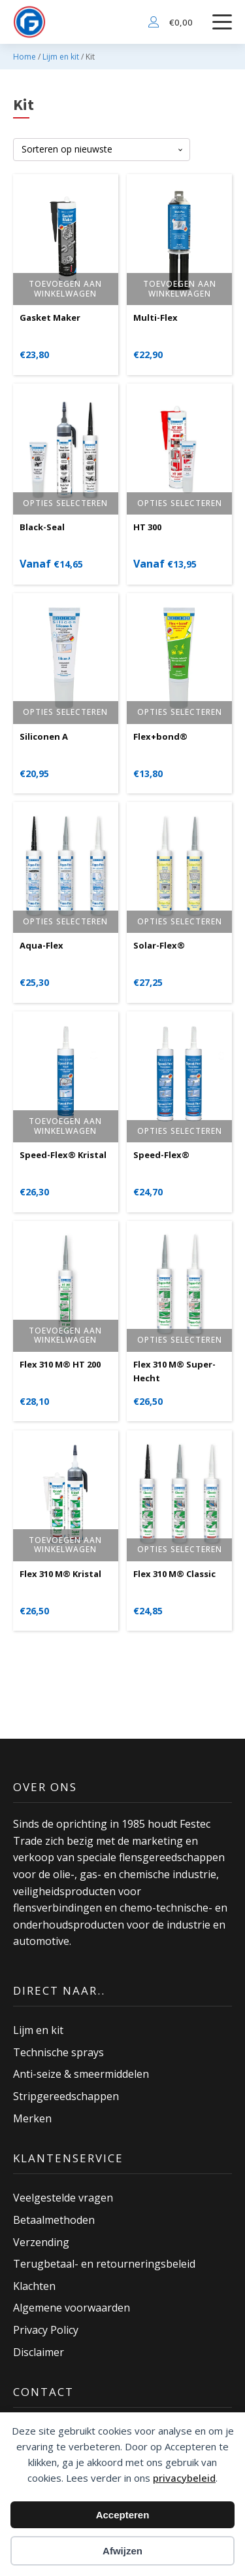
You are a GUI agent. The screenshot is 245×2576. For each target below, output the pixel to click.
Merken (32, 2118)
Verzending (41, 2242)
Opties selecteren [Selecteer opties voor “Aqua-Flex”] (65, 921)
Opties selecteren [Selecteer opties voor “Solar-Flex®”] (179, 921)
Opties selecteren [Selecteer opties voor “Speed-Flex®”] (179, 1130)
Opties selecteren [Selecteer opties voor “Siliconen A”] (65, 711)
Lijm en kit (60, 56)
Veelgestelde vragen (63, 2197)
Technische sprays (58, 2052)
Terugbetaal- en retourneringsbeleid (104, 2264)
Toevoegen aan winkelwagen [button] (65, 288)
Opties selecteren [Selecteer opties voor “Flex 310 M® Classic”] (179, 1549)
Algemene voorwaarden (71, 2307)
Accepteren (123, 2514)
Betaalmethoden (54, 2220)
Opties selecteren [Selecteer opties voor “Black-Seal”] (65, 503)
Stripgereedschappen (66, 2096)
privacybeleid (184, 2477)
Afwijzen (122, 2550)
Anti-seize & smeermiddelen (81, 2074)
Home (24, 56)
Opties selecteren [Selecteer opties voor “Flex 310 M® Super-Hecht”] (179, 1339)
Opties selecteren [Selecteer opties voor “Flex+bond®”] (179, 711)
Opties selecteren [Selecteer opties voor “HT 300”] (179, 503)
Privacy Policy (45, 2330)
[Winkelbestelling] (101, 149)
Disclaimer (38, 2352)
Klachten (34, 2286)
